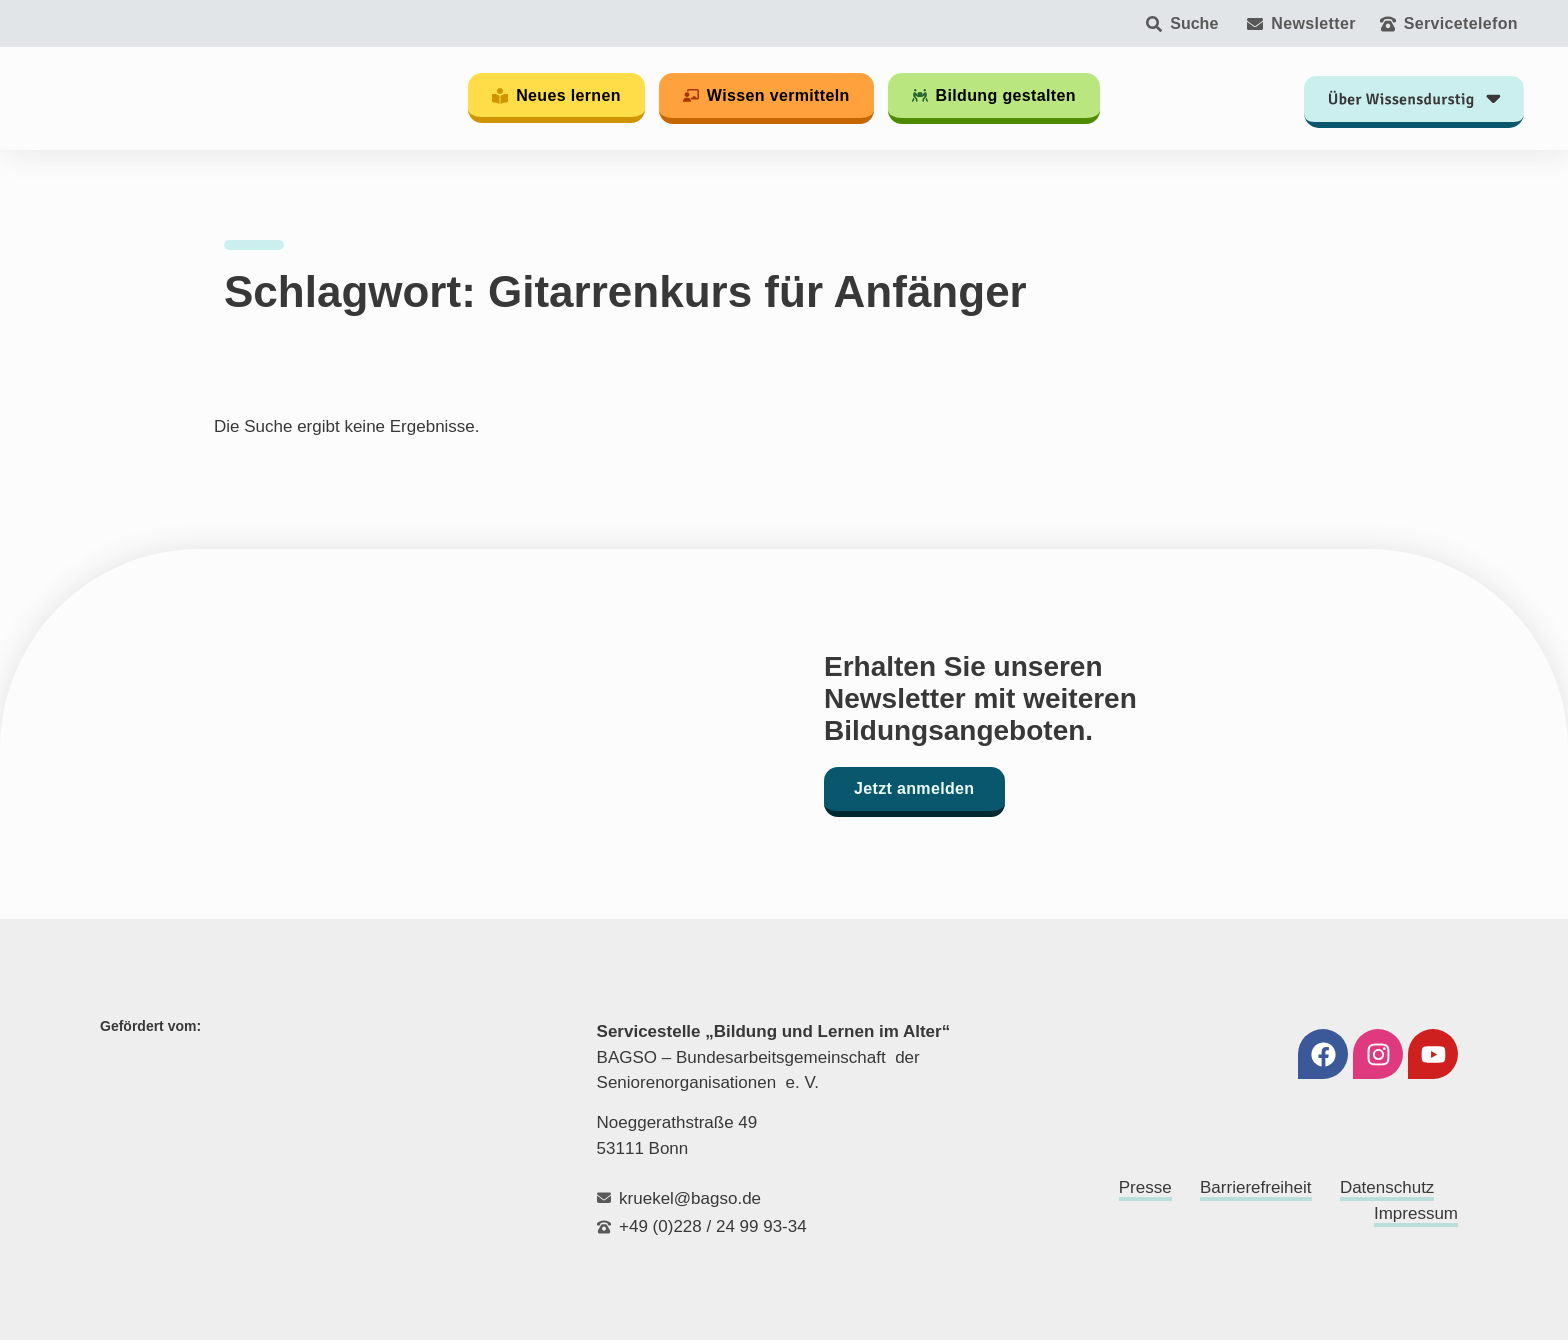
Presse (1145, 1187)
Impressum (1416, 1213)
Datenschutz (1387, 1187)
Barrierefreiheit (1256, 1187)
